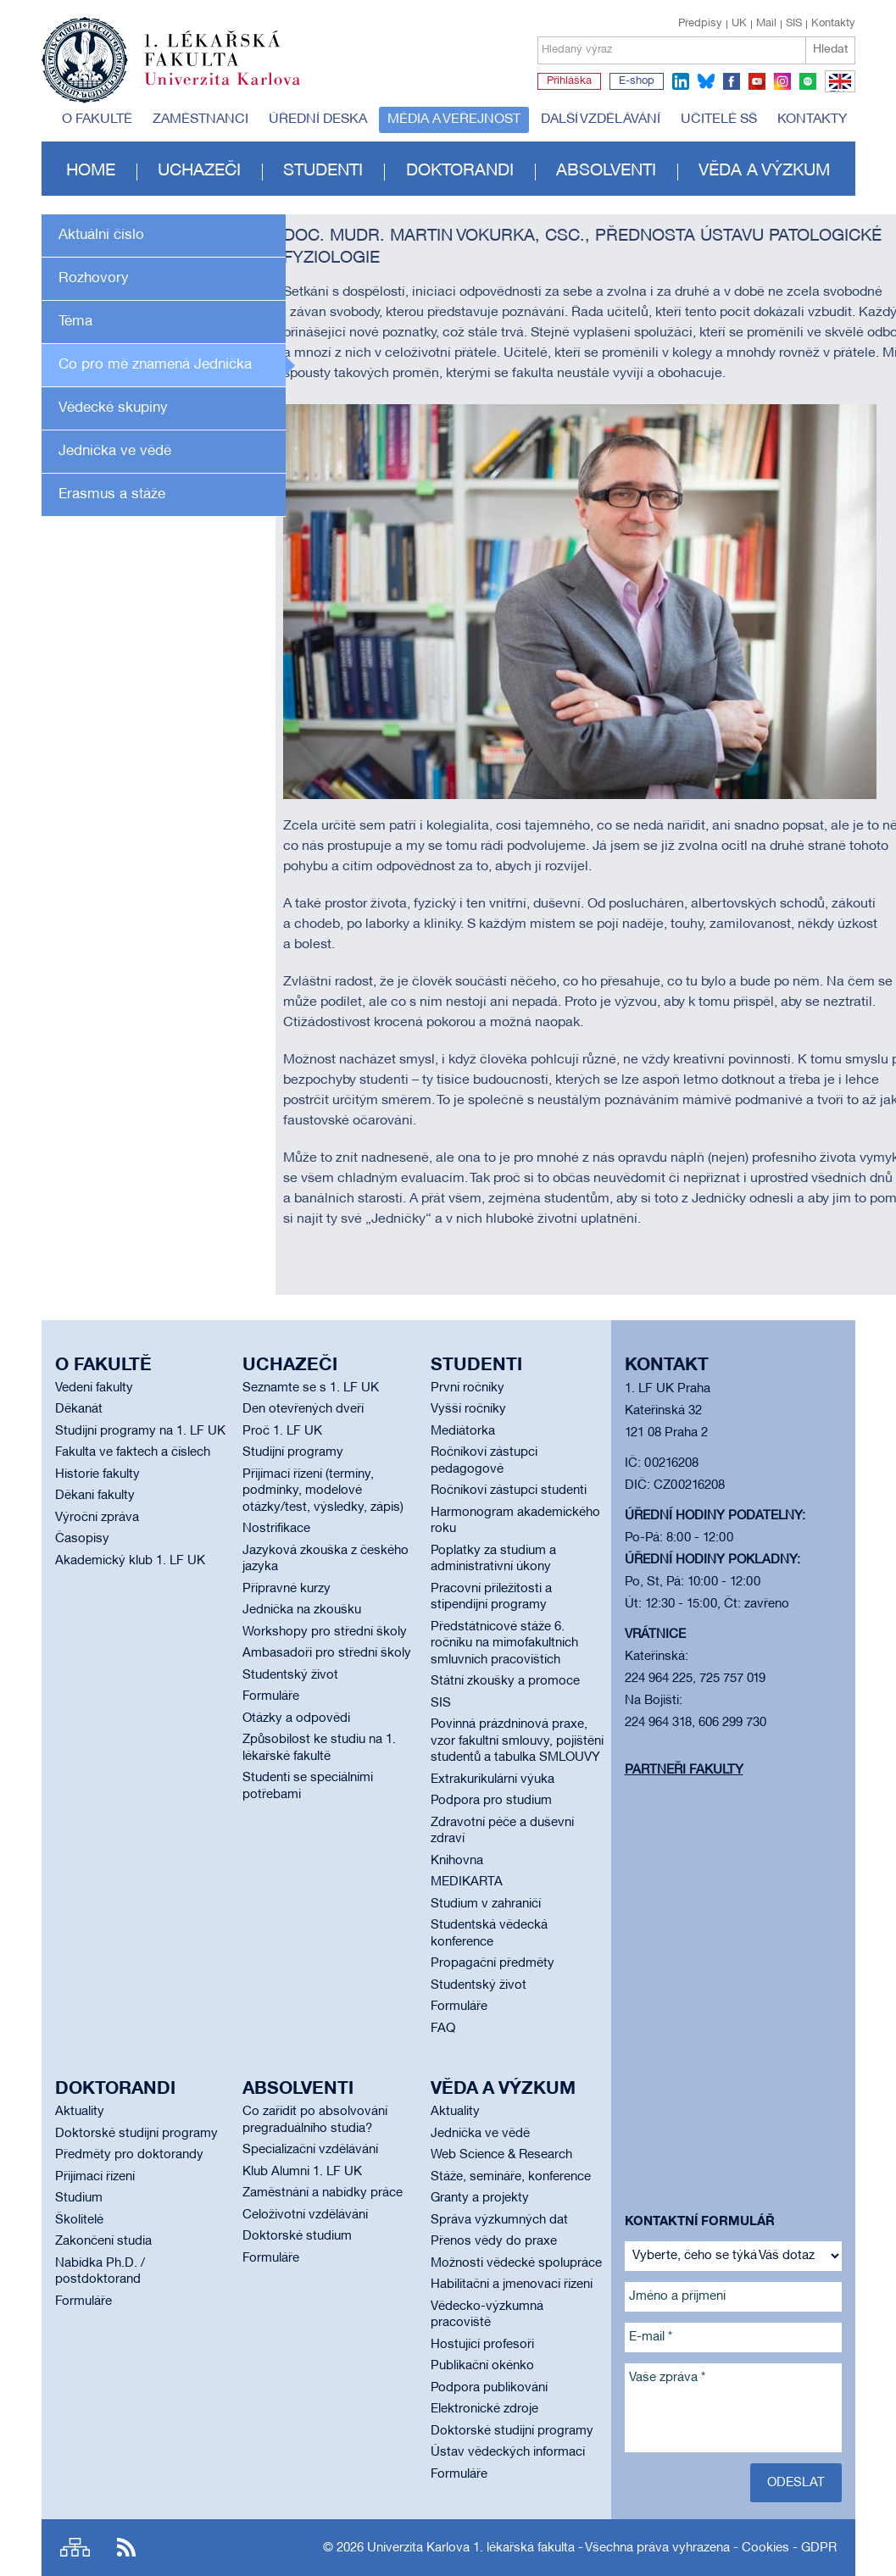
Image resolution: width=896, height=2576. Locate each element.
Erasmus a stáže (111, 494)
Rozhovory (93, 278)
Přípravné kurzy (286, 1589)
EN (837, 91)
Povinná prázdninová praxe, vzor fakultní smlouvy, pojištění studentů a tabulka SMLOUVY (517, 1740)
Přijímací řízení (95, 2177)
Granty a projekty (480, 2198)
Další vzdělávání (600, 119)
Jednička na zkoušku (301, 1610)
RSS (126, 2547)
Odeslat (796, 2483)
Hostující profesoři (482, 2345)
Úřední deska (318, 119)
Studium (79, 2198)
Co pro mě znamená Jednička (155, 364)
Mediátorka (463, 1431)
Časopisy (82, 1539)
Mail (766, 24)
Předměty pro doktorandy (129, 2155)
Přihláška (569, 81)
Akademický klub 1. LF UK (130, 1561)
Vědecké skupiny (113, 408)
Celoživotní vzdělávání (305, 2215)
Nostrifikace (276, 1529)
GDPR (819, 2548)
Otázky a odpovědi (296, 1718)
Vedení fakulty (94, 1388)
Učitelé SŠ (719, 119)
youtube (757, 81)
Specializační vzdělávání (310, 2150)
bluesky (706, 81)
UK (739, 24)
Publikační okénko (482, 2366)
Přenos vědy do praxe (494, 2241)
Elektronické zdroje (484, 2409)
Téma (75, 321)
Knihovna (457, 1861)
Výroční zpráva (97, 1518)
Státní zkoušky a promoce (505, 1681)
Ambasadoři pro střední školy (326, 1653)
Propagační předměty (492, 1963)
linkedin (680, 81)
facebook (731, 81)
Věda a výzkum (764, 171)
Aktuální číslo (101, 235)
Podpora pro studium (491, 1801)
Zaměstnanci (200, 119)
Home (90, 171)
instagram (782, 81)
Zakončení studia (103, 2241)
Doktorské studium (297, 2236)
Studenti (323, 171)
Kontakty (833, 24)
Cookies (765, 2548)
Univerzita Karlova (235, 89)
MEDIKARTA (467, 1882)
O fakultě (97, 119)
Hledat (830, 49)
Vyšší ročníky (468, 1409)
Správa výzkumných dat (499, 2220)
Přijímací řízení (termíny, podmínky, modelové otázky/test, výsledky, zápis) (322, 1490)
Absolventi (606, 171)
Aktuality (79, 2112)
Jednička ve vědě (114, 451)
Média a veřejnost (453, 119)
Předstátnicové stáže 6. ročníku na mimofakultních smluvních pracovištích (504, 1643)
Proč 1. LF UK (282, 1431)
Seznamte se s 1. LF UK (310, 1388)
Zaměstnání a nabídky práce (322, 2193)
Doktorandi (460, 171)
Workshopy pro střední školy (324, 1632)
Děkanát (79, 1409)
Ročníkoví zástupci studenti (509, 1490)
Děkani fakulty (95, 1496)
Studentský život (290, 1675)
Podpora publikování (489, 2388)
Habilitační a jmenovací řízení (512, 2284)
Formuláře (270, 1696)
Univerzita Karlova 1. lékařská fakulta (471, 2548)
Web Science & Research (501, 2155)
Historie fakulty (97, 1474)
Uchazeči (199, 171)
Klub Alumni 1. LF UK (302, 2172)
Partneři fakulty (684, 1770)
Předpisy (700, 24)
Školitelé (79, 2220)
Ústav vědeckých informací (508, 2452)
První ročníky (467, 1388)
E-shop (636, 81)
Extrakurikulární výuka (492, 1779)
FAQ (443, 2029)
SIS (794, 24)
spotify (807, 81)
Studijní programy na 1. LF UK (140, 1431)
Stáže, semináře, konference (511, 2177)
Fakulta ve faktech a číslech (132, 1452)
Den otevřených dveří (303, 1409)
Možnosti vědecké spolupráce (516, 2263)
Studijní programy (292, 1452)
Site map (75, 2547)
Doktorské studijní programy (136, 2134)
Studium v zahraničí (486, 1904)
